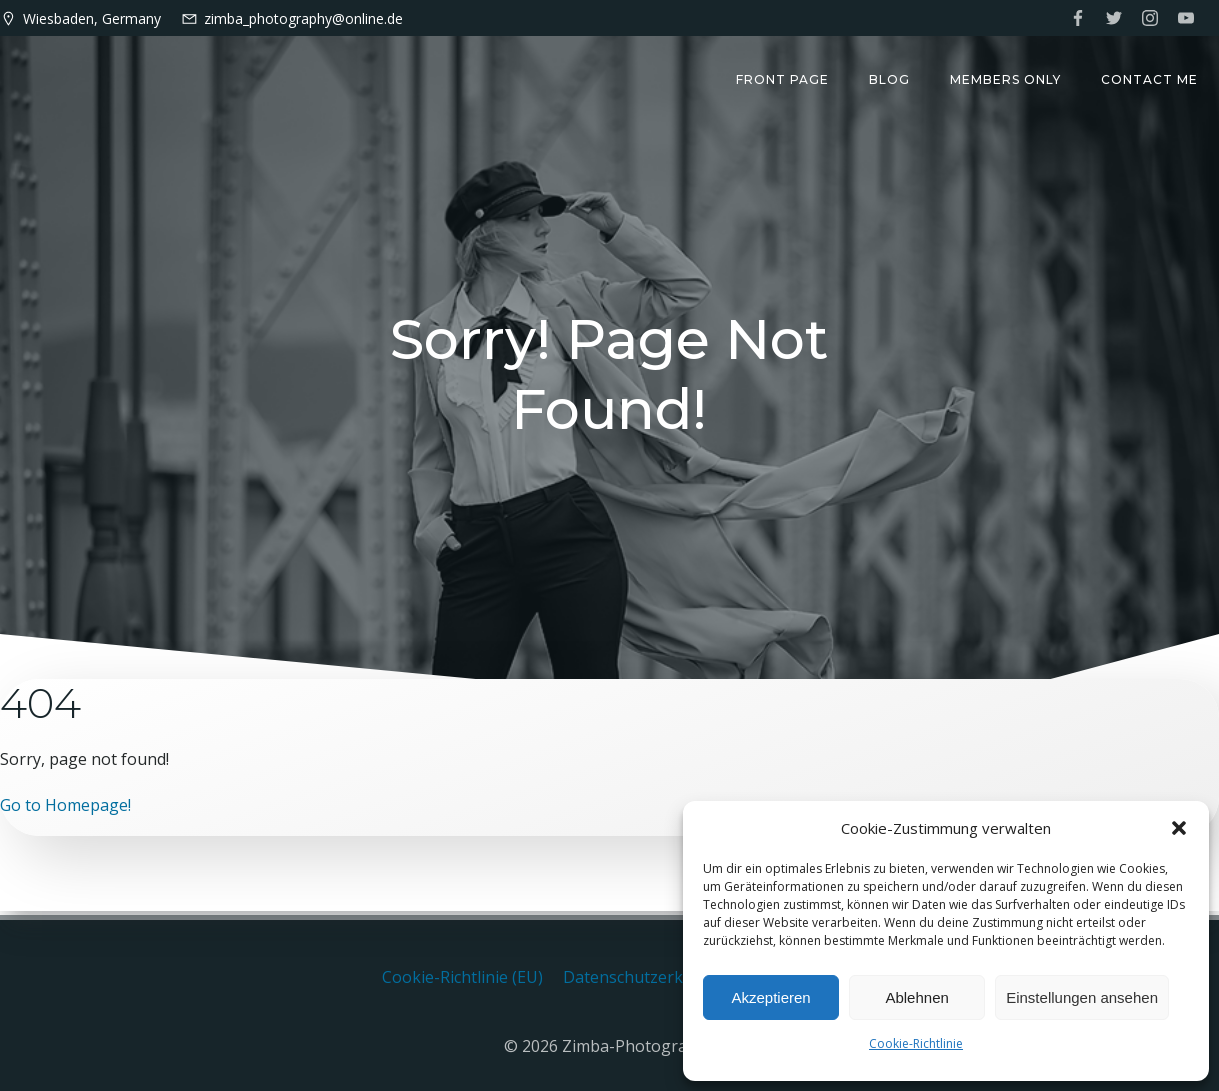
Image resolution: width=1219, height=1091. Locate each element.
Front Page (783, 80)
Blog (890, 80)
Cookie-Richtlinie (916, 1043)
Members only (1006, 80)
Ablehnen (916, 997)
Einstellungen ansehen (1082, 997)
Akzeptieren (770, 997)
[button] (1179, 828)
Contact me (1150, 80)
